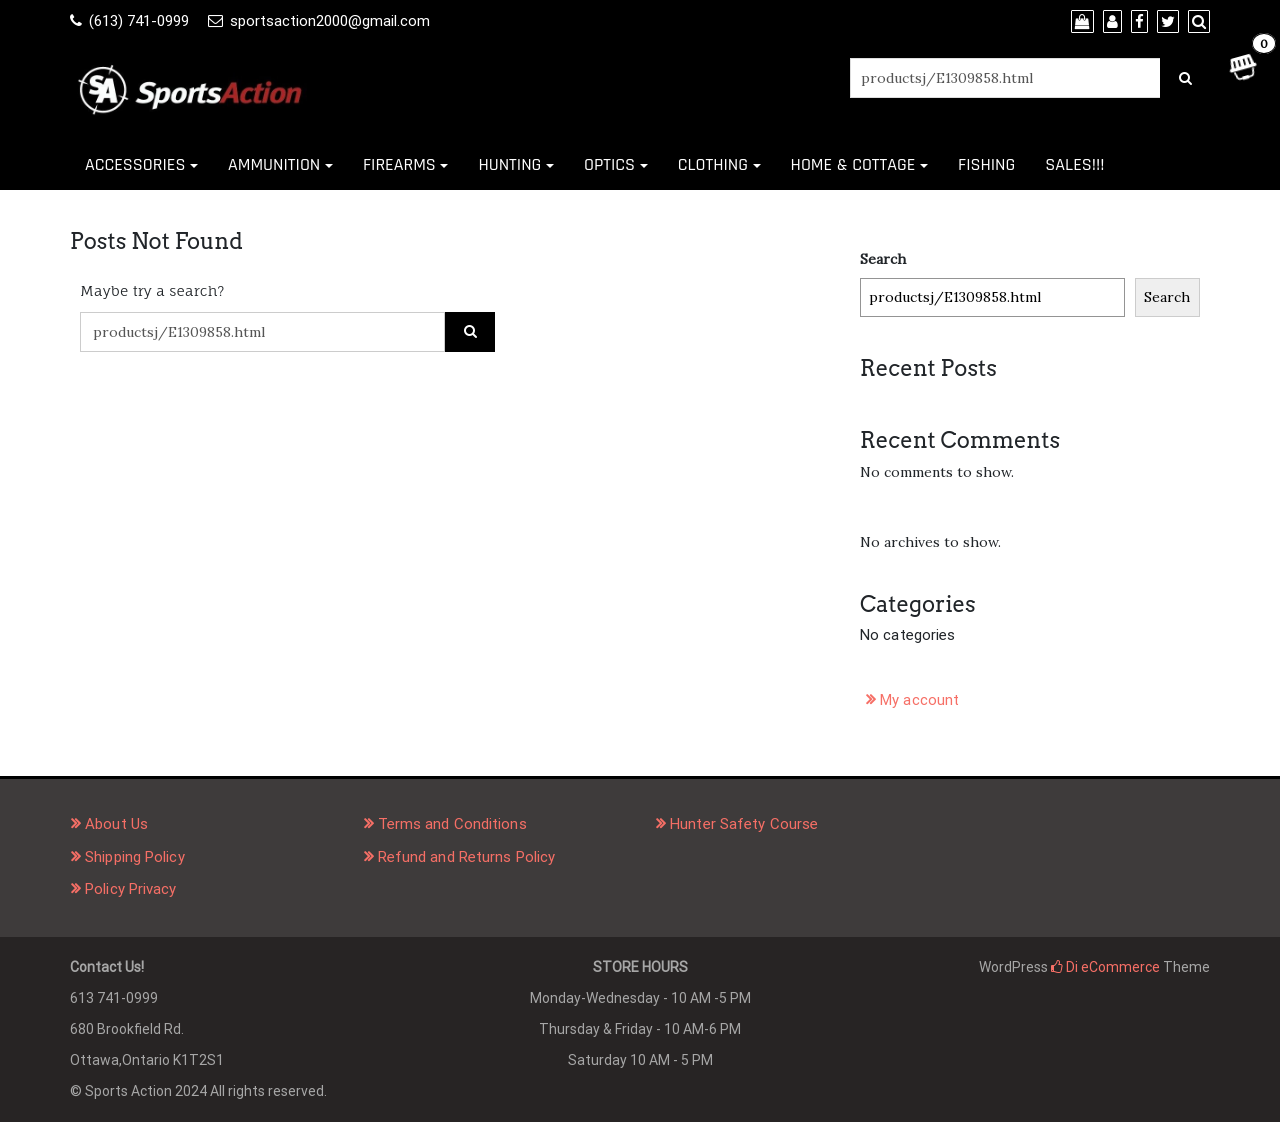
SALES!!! (1074, 164)
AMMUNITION (274, 164)
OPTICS (609, 164)
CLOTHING (713, 164)
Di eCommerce (1105, 967)
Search (883, 259)
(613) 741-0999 (139, 21)
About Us (116, 824)
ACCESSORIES (135, 164)
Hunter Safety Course (744, 824)
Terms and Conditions (452, 824)
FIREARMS (399, 164)
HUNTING (509, 164)
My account (919, 700)
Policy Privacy (130, 889)
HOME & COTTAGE (853, 164)
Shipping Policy (135, 857)
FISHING (986, 164)
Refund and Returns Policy (467, 857)
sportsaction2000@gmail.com (330, 21)
